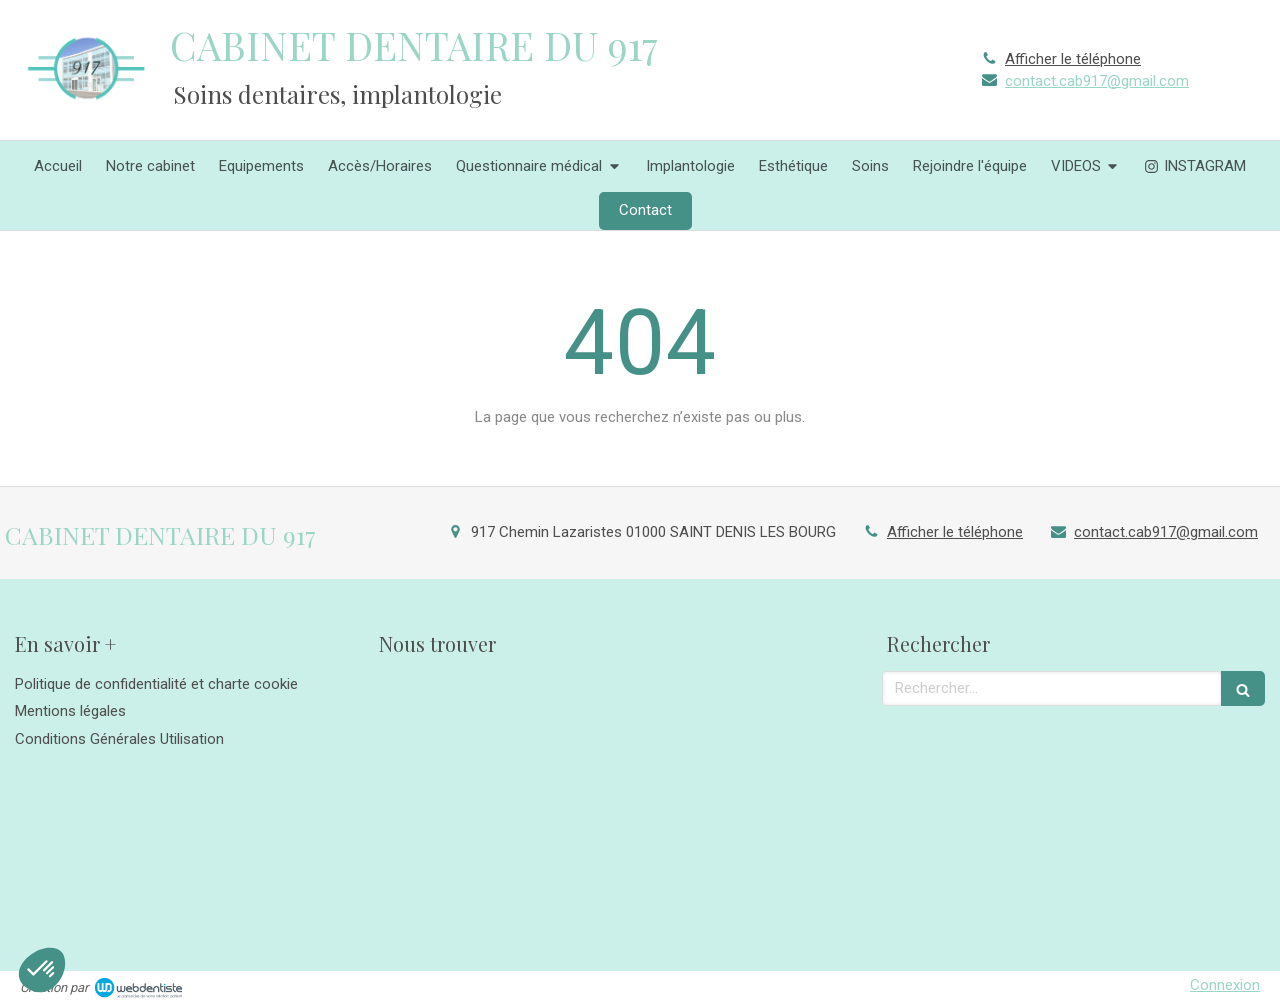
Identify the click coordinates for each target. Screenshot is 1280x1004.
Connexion (1225, 985)
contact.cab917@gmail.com (1097, 81)
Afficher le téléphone (1073, 59)
